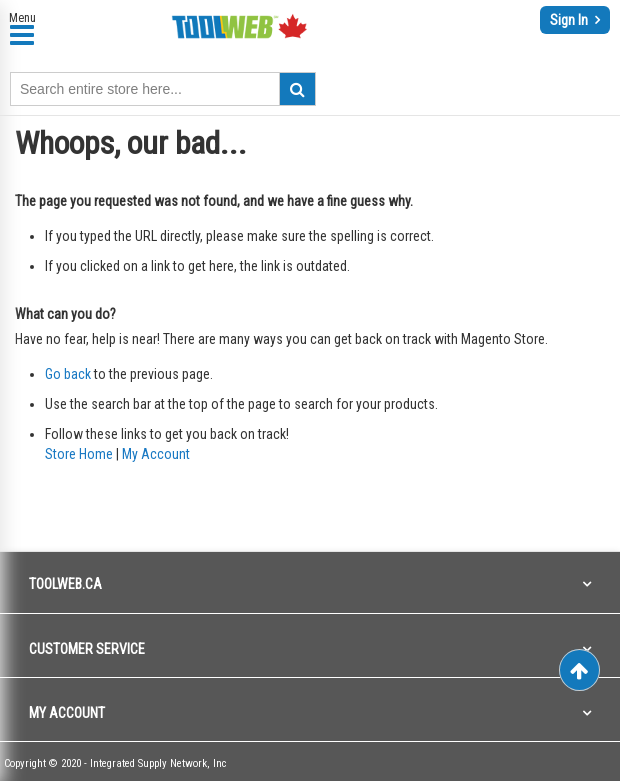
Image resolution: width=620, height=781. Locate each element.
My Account (156, 454)
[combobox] (163, 89)
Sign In (570, 20)
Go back (68, 374)
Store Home (79, 454)
